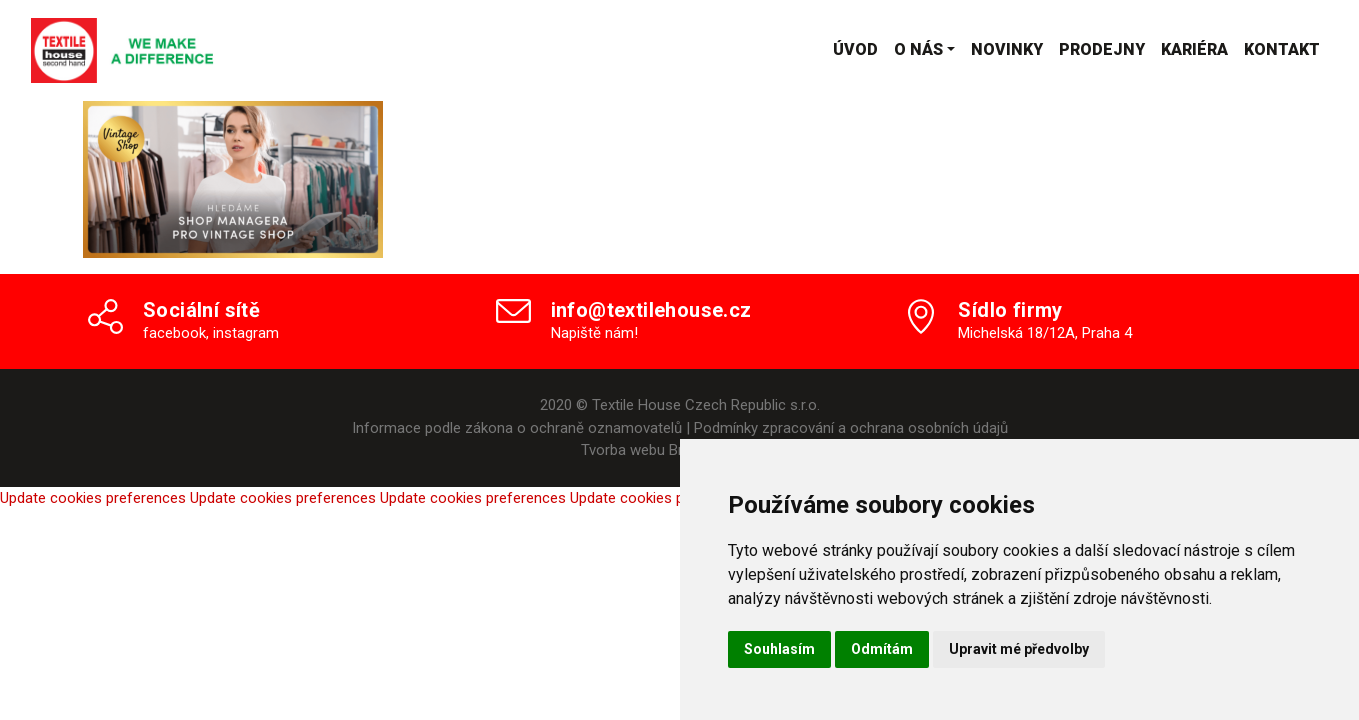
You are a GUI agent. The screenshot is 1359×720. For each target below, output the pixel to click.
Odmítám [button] (882, 649)
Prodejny (1102, 49)
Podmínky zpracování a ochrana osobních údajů (851, 428)
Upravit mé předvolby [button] (1019, 649)
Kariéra (1194, 49)
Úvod (855, 49)
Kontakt (1282, 49)
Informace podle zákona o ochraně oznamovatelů (517, 428)
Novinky (1007, 49)
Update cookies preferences (93, 498)
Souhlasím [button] (779, 649)
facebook (174, 333)
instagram (246, 333)
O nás (918, 49)
